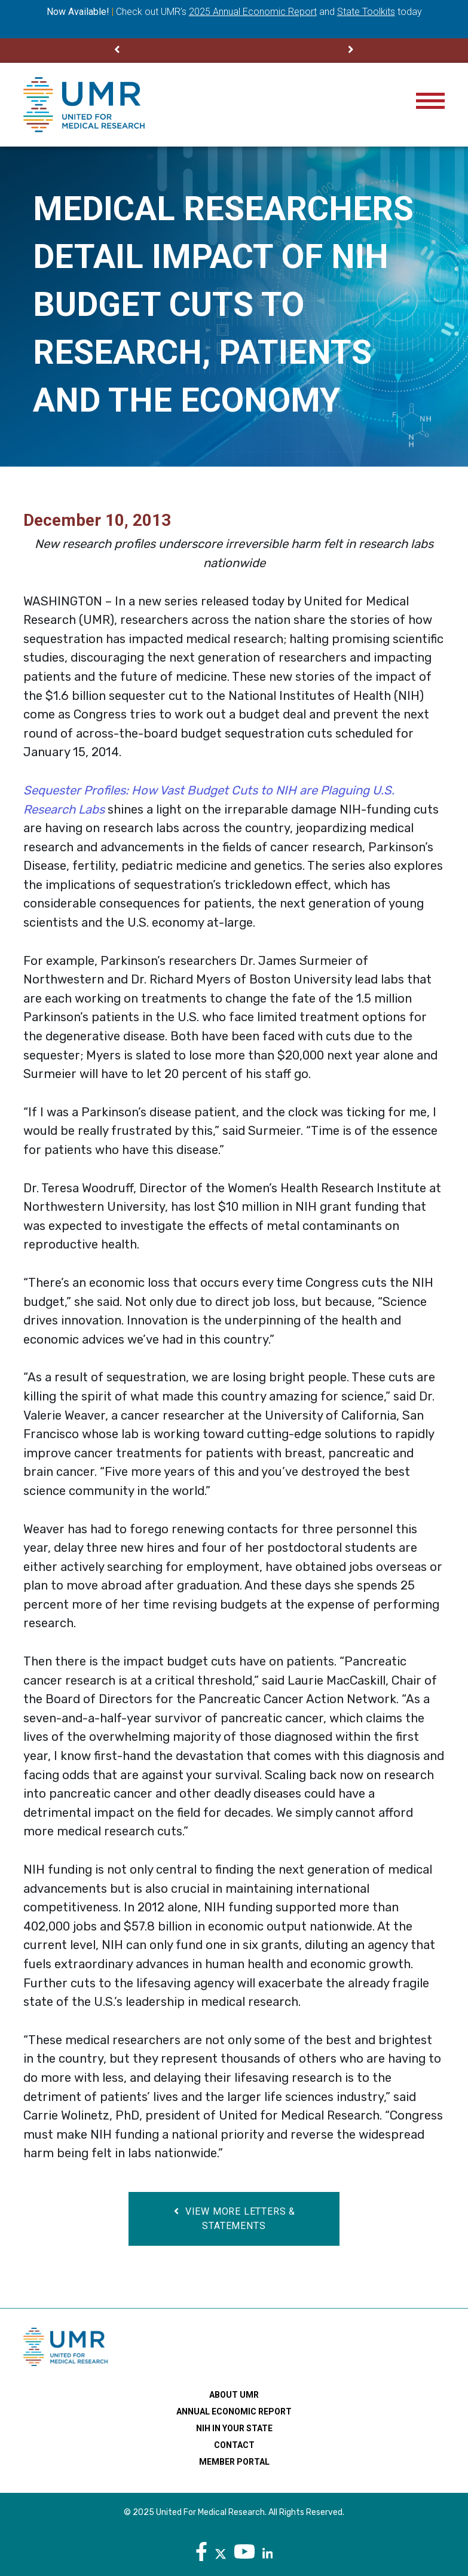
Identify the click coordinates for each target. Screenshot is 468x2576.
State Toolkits (366, 11)
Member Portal (234, 2462)
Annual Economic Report (234, 2411)
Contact (234, 2445)
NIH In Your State (234, 2428)
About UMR (234, 2395)
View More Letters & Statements (234, 2218)
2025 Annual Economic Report (253, 11)
